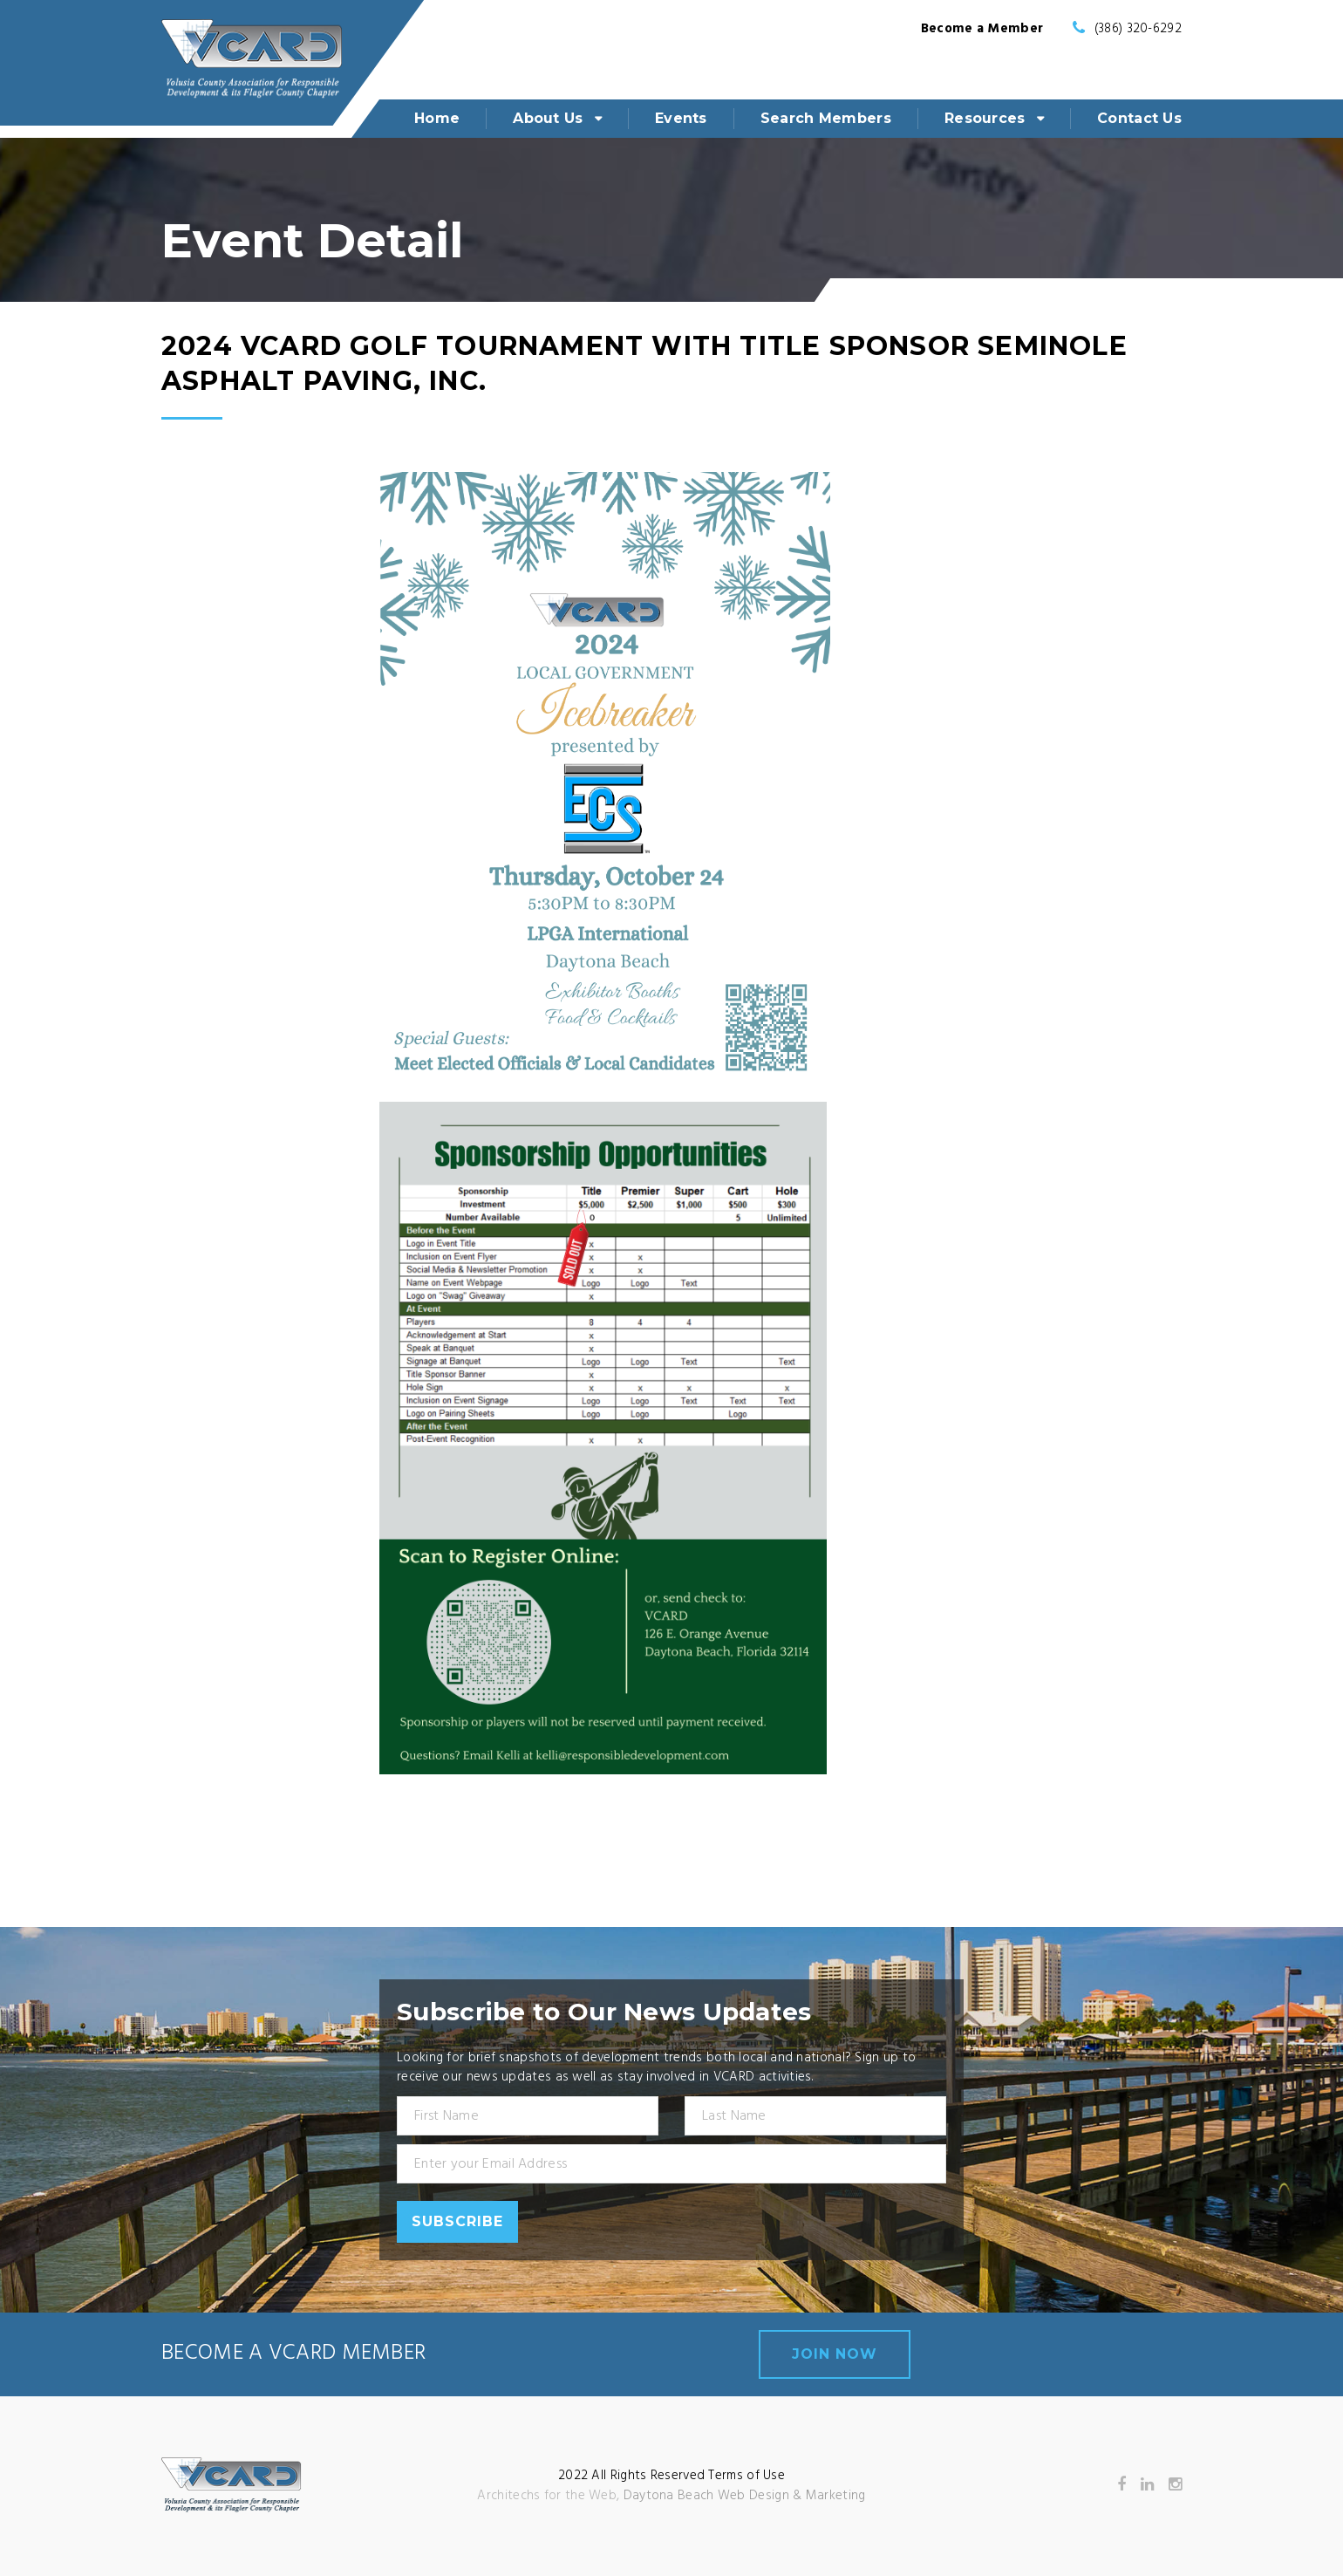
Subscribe (457, 2221)
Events (681, 118)
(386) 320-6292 (1138, 28)
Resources (985, 118)
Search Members (825, 118)
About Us (548, 118)
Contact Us (1139, 118)
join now (834, 2354)
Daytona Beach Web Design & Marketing (745, 2495)
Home (437, 118)
